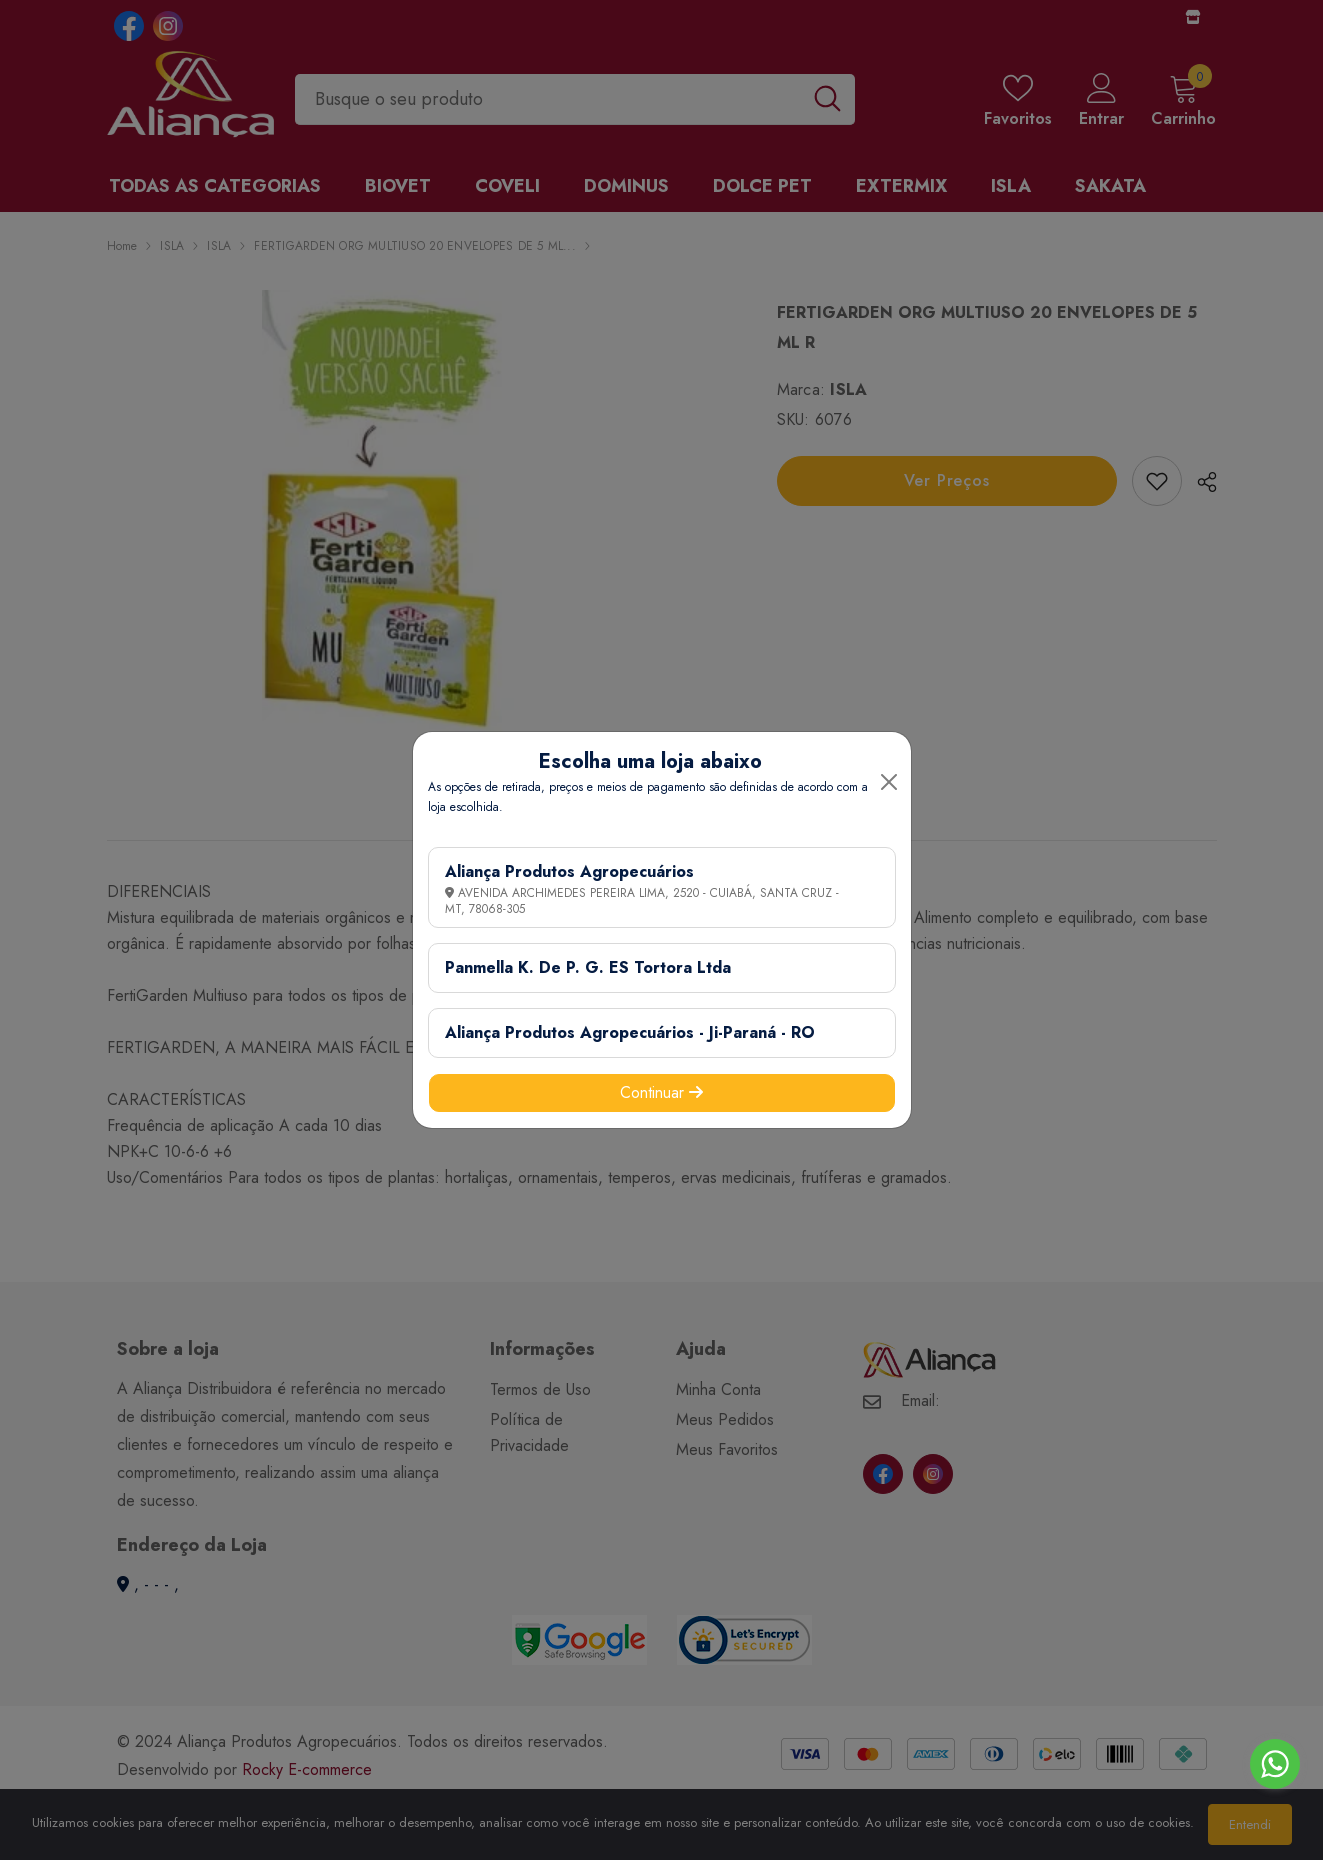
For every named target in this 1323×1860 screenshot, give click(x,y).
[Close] (889, 782)
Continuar (661, 1092)
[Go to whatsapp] (1275, 1764)
